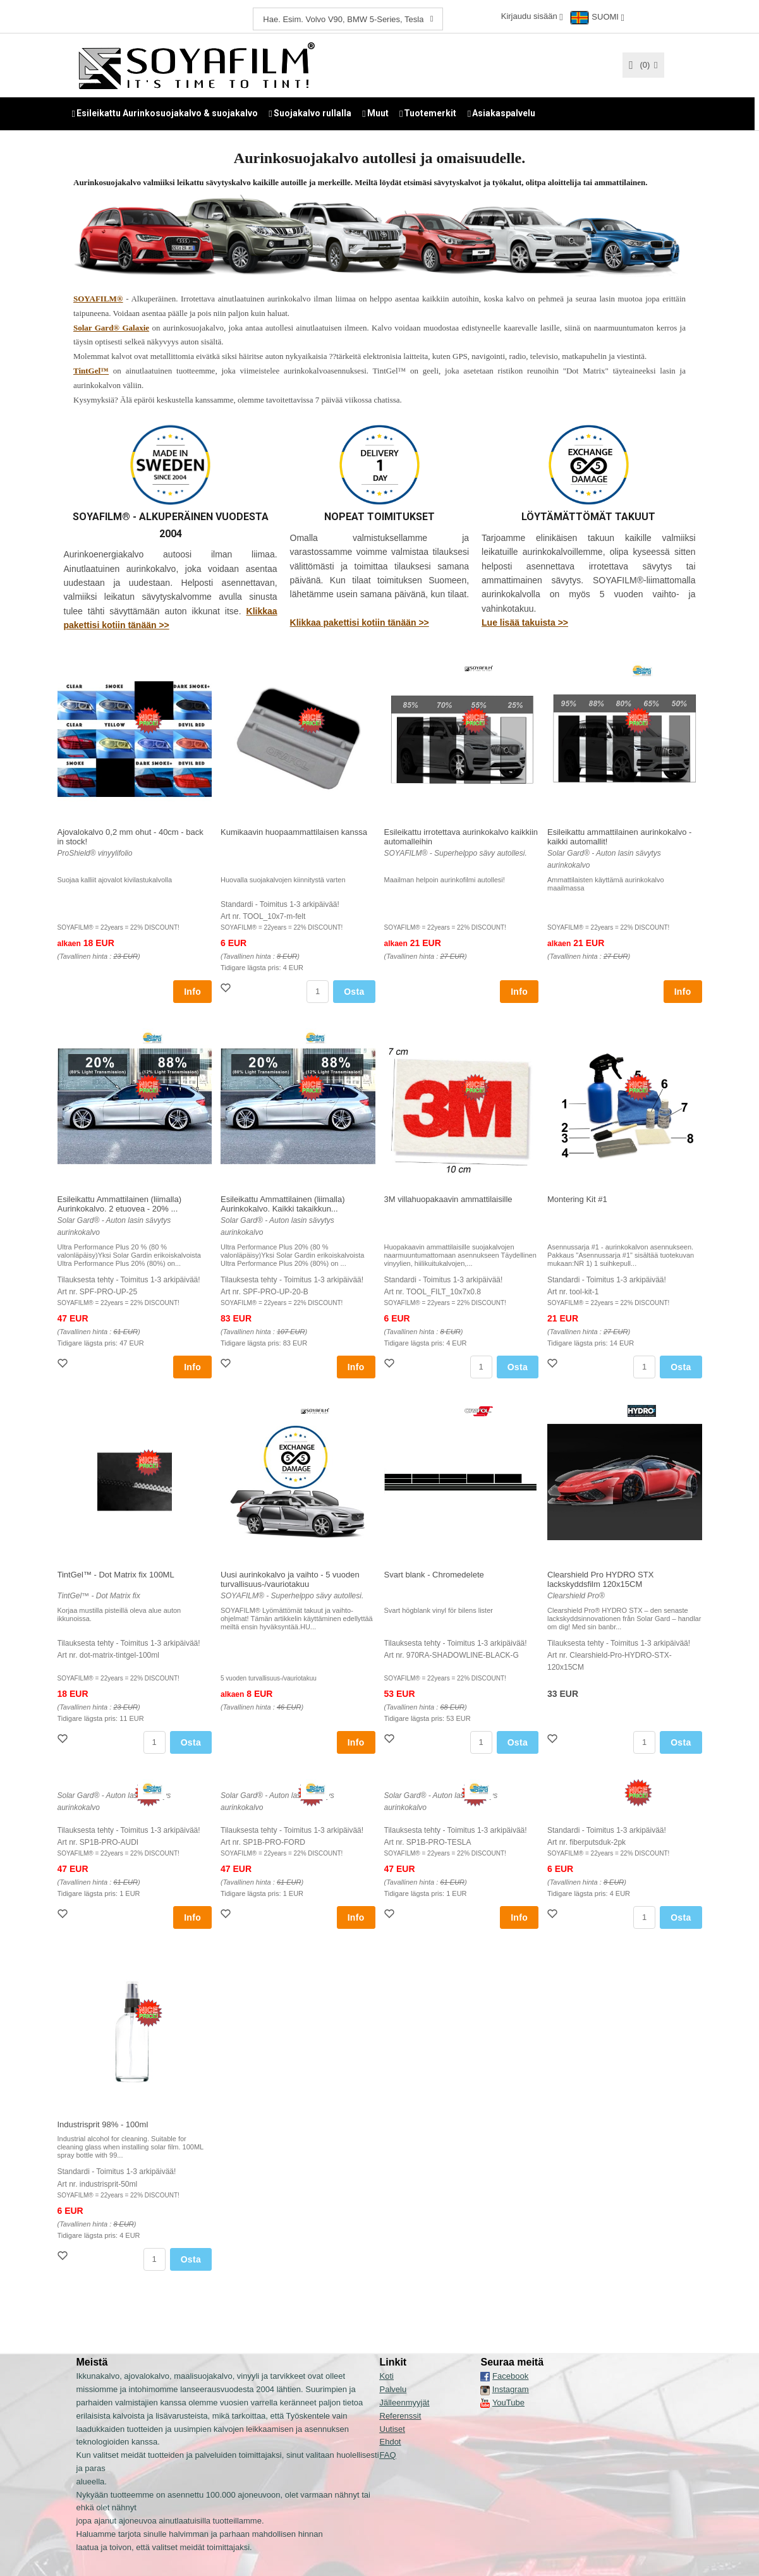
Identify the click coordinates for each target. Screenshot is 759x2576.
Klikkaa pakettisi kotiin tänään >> (359, 622)
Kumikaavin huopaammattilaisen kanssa (294, 831)
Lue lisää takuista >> (525, 622)
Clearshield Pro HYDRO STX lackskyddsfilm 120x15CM (600, 1578)
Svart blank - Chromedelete (434, 1574)
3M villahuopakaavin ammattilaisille (448, 1198)
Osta (354, 991)
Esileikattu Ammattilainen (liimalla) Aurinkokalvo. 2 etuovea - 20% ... (120, 1203)
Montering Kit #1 (577, 1198)
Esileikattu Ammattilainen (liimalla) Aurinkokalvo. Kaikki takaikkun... (283, 1203)
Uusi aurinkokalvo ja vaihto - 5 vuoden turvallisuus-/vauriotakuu (290, 1578)
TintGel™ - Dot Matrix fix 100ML (116, 1574)
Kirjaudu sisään (529, 16)
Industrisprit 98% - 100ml (103, 2124)
